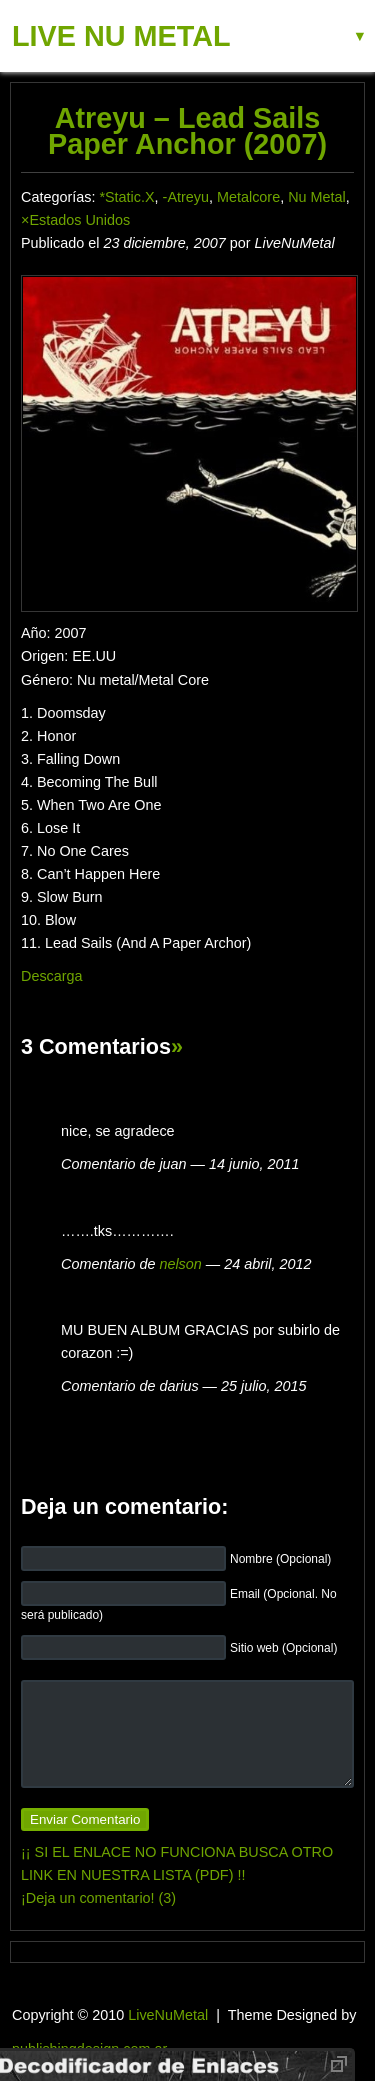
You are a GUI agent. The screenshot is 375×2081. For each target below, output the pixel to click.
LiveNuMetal (168, 2015)
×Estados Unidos (75, 220)
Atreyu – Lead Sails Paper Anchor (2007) (187, 131)
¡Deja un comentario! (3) (98, 1898)
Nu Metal (317, 197)
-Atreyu (186, 197)
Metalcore (248, 197)
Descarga (52, 976)
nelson (180, 1264)
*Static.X (126, 197)
